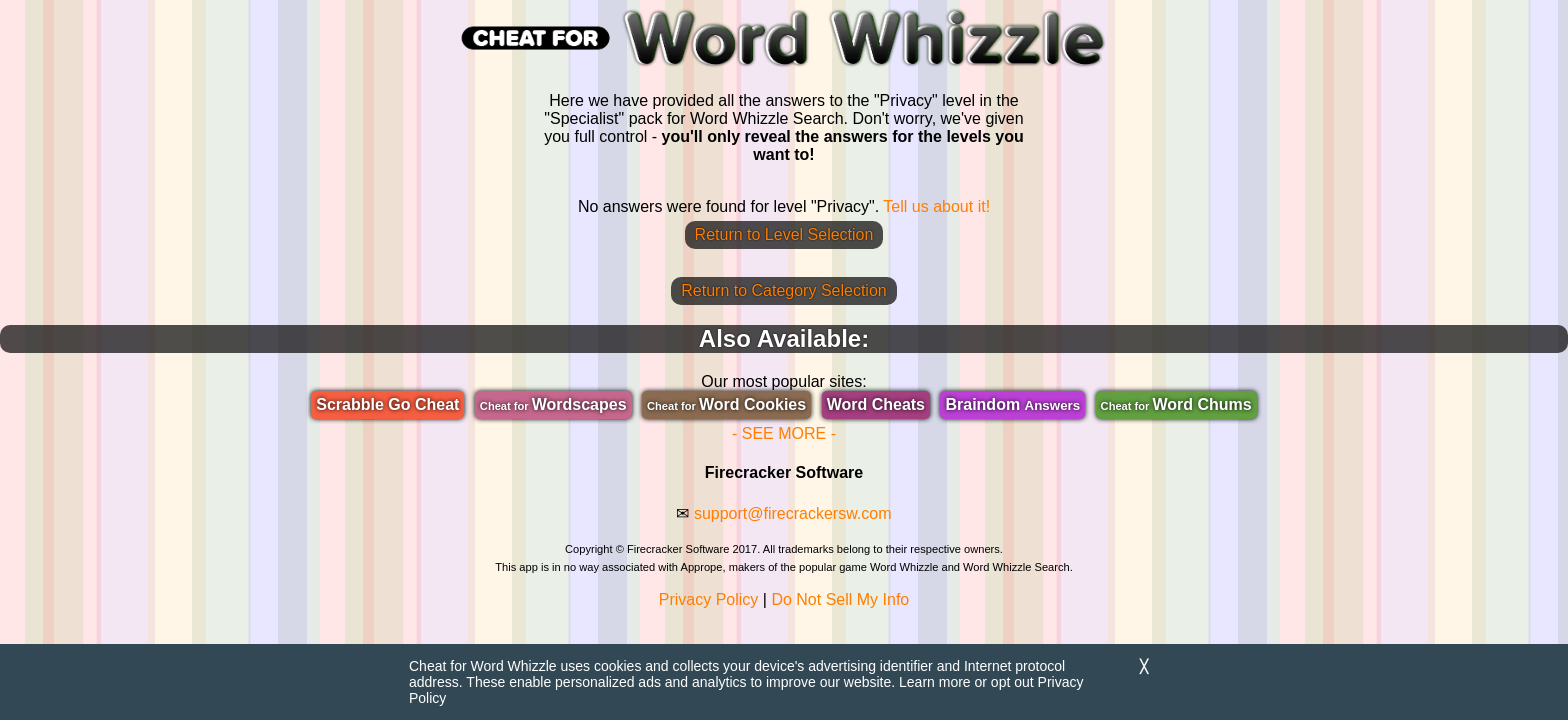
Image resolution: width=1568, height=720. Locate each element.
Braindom (1012, 404)
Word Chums (1176, 404)
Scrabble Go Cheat (387, 404)
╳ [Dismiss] (1144, 666)
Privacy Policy (709, 599)
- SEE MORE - (784, 433)
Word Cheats (876, 404)
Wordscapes (553, 404)
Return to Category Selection (783, 290)
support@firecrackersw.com (793, 513)
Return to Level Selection (784, 234)
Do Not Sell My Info (840, 599)
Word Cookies (726, 404)
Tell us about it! (936, 206)
